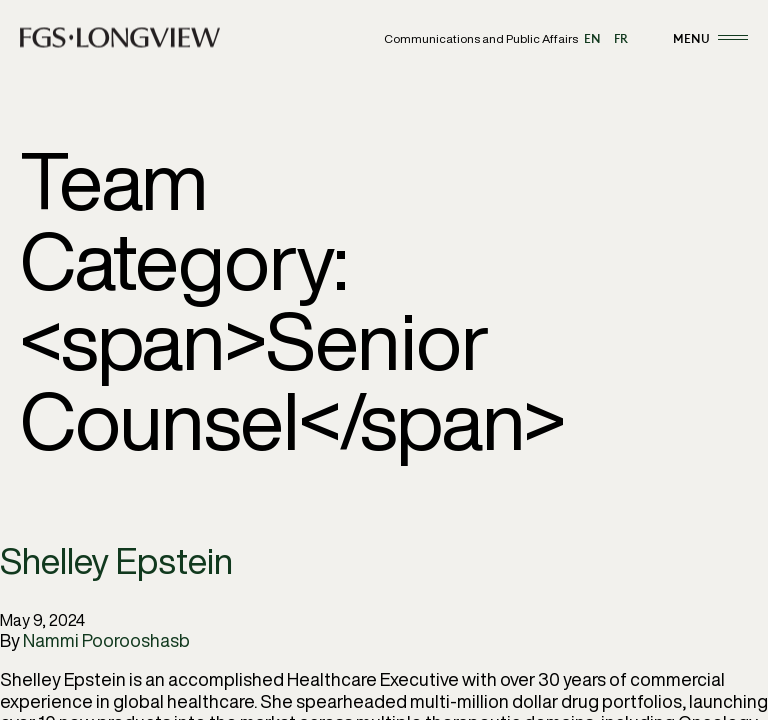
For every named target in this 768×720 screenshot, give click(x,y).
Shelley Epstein (116, 560)
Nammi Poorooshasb (106, 640)
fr (621, 38)
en (592, 38)
